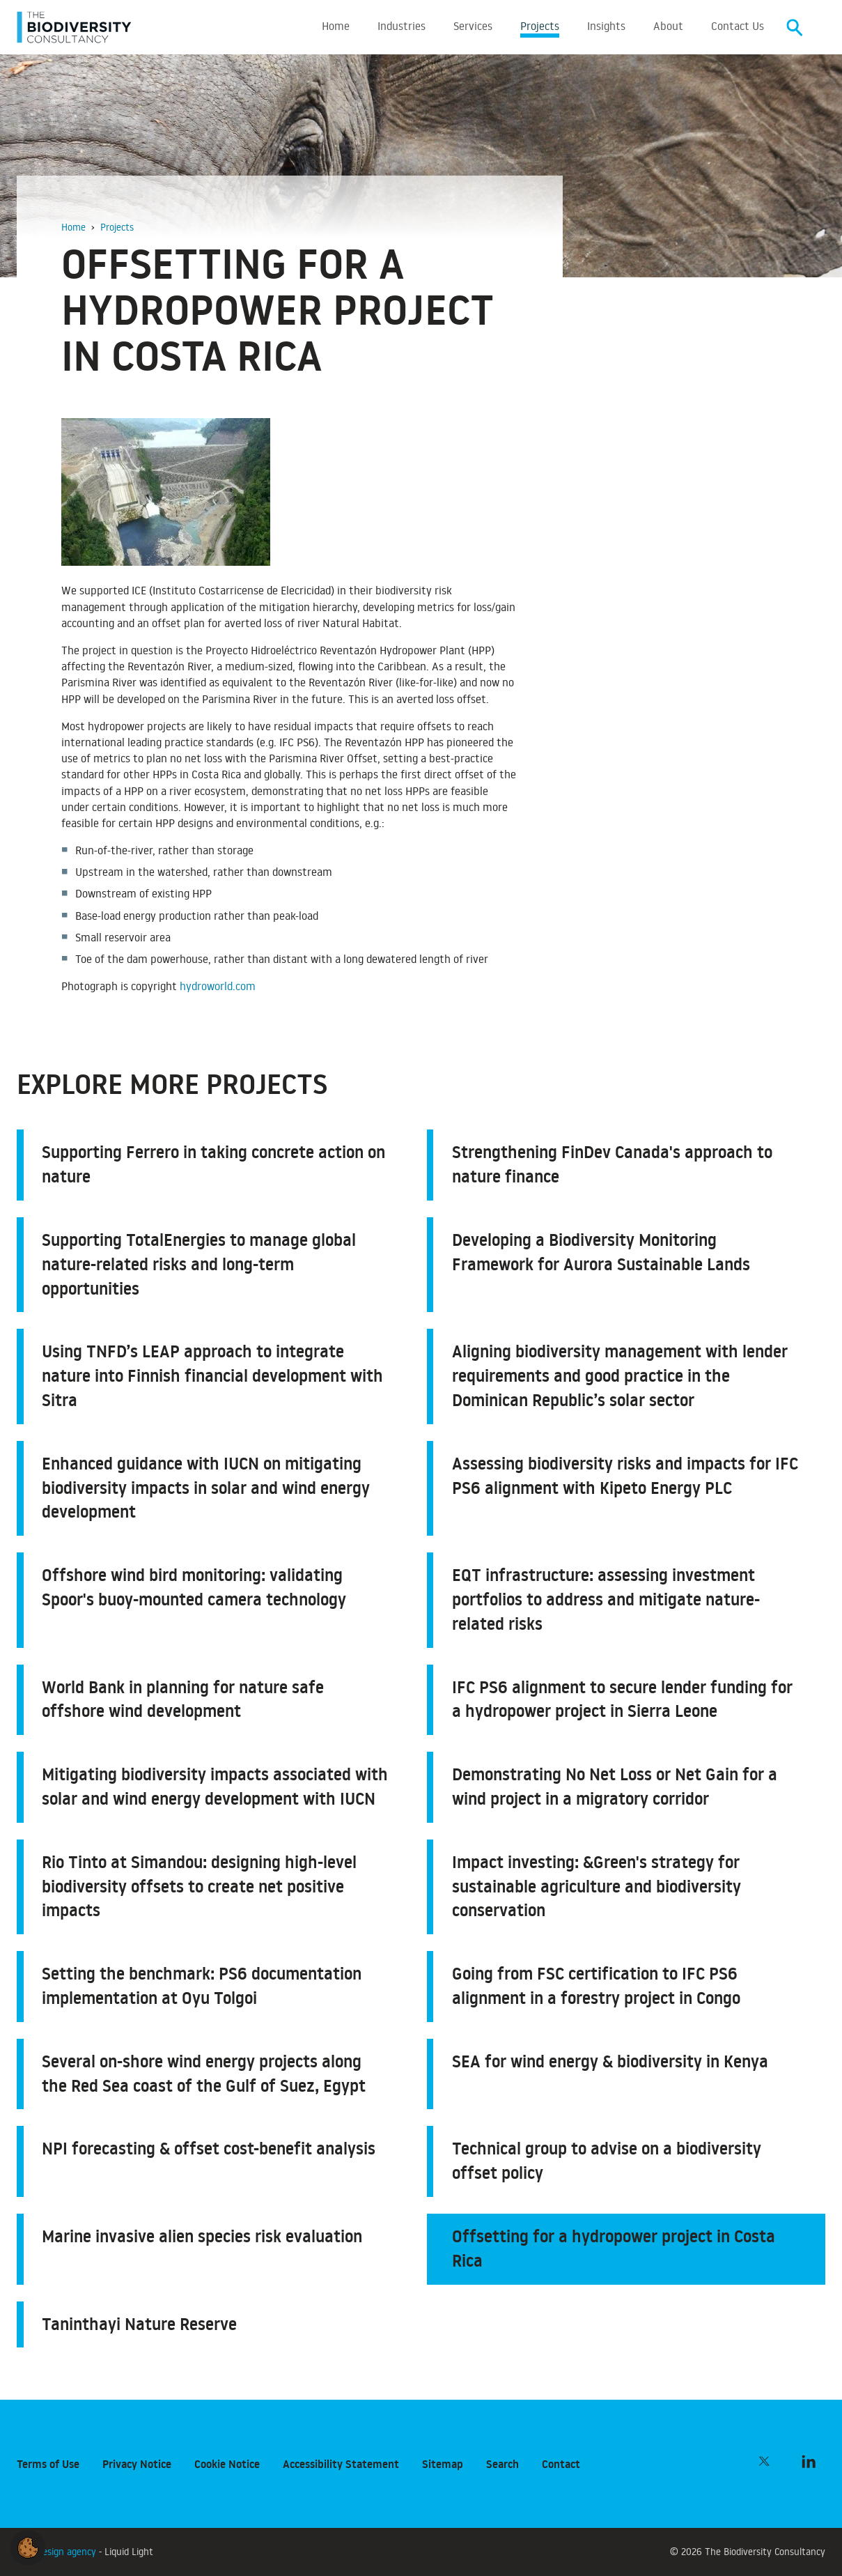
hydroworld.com (218, 988)
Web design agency (58, 2551)
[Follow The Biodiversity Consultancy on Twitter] (764, 2461)
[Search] (794, 28)
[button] (27, 2545)
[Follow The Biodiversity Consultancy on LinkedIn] (808, 2461)
